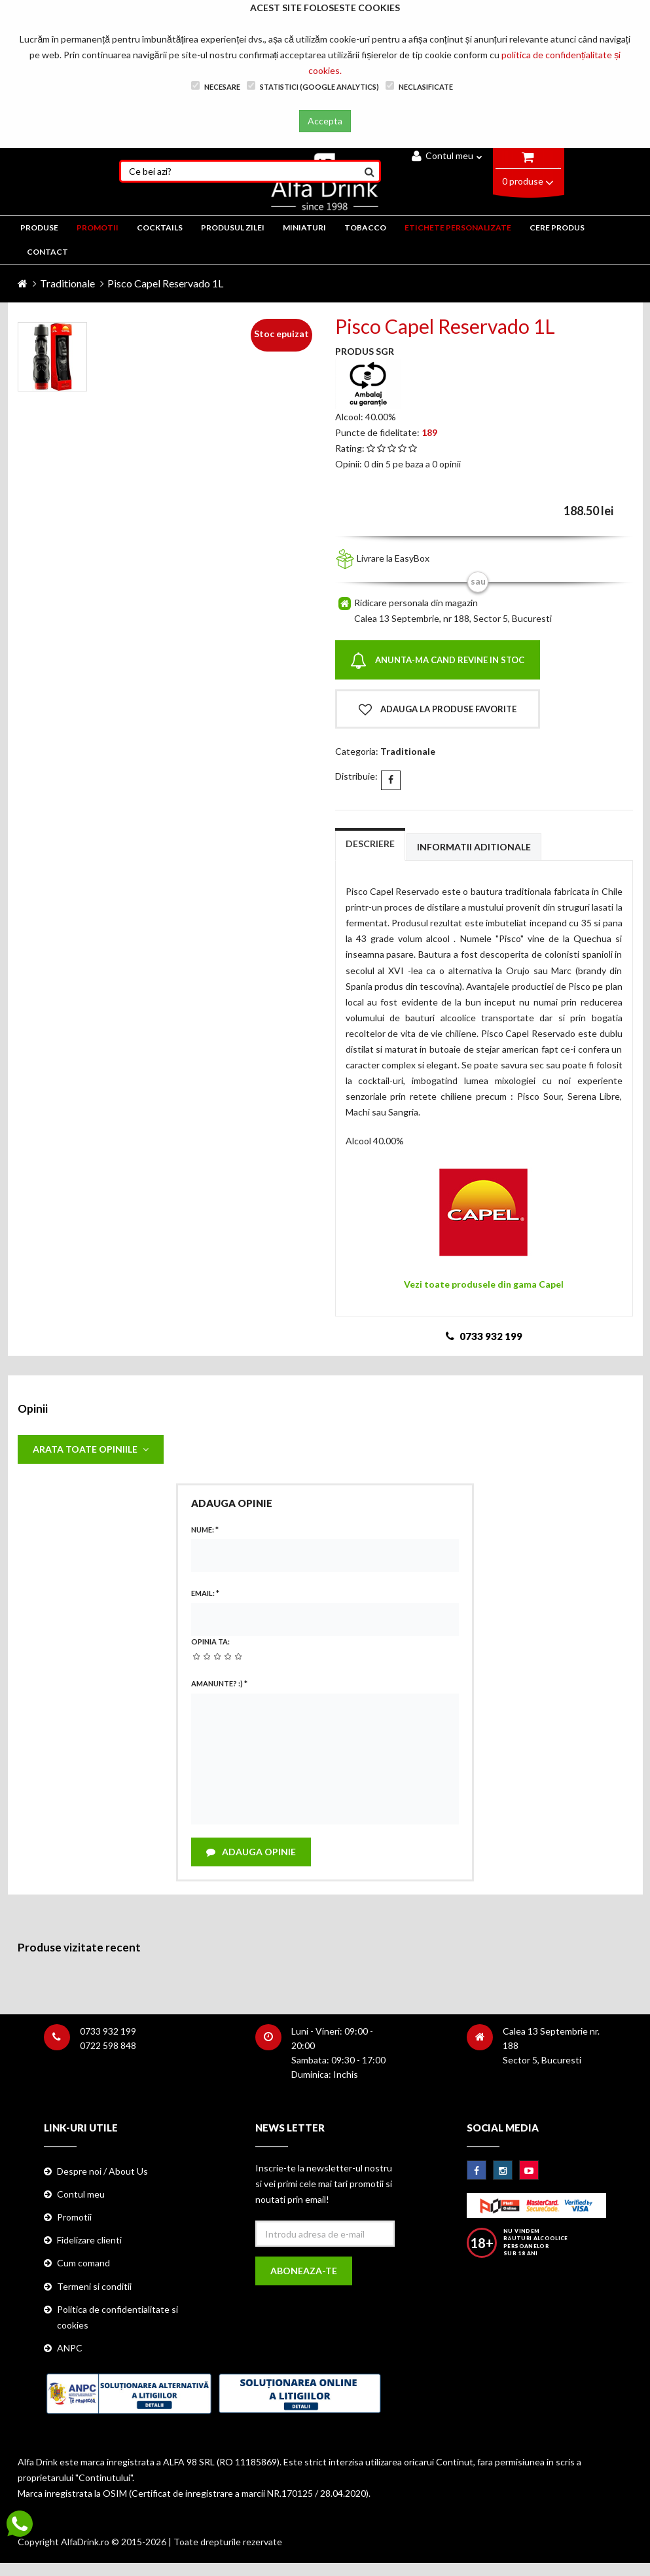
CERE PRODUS (557, 227)
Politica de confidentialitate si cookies (117, 2317)
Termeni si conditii (94, 2286)
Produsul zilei (232, 227)
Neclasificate (419, 86)
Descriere (370, 843)
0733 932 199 (108, 2031)
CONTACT (47, 252)
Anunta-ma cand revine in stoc (437, 661)
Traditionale (67, 283)
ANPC (69, 2347)
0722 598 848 (108, 2045)
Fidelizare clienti (89, 2239)
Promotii (74, 2216)
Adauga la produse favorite (437, 709)
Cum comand (83, 2262)
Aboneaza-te (303, 2270)
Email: (205, 1593)
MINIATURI (304, 227)
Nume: (205, 1529)
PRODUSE (39, 227)
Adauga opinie (251, 1851)
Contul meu (447, 155)
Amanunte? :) (219, 1683)
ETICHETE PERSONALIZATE (458, 227)
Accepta (325, 120)
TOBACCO (365, 227)
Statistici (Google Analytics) (313, 86)
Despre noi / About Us (102, 2171)
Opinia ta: (210, 1641)
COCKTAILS (160, 227)
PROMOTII (97, 227)
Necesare (215, 86)
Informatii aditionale (474, 846)
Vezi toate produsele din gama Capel (484, 1284)
